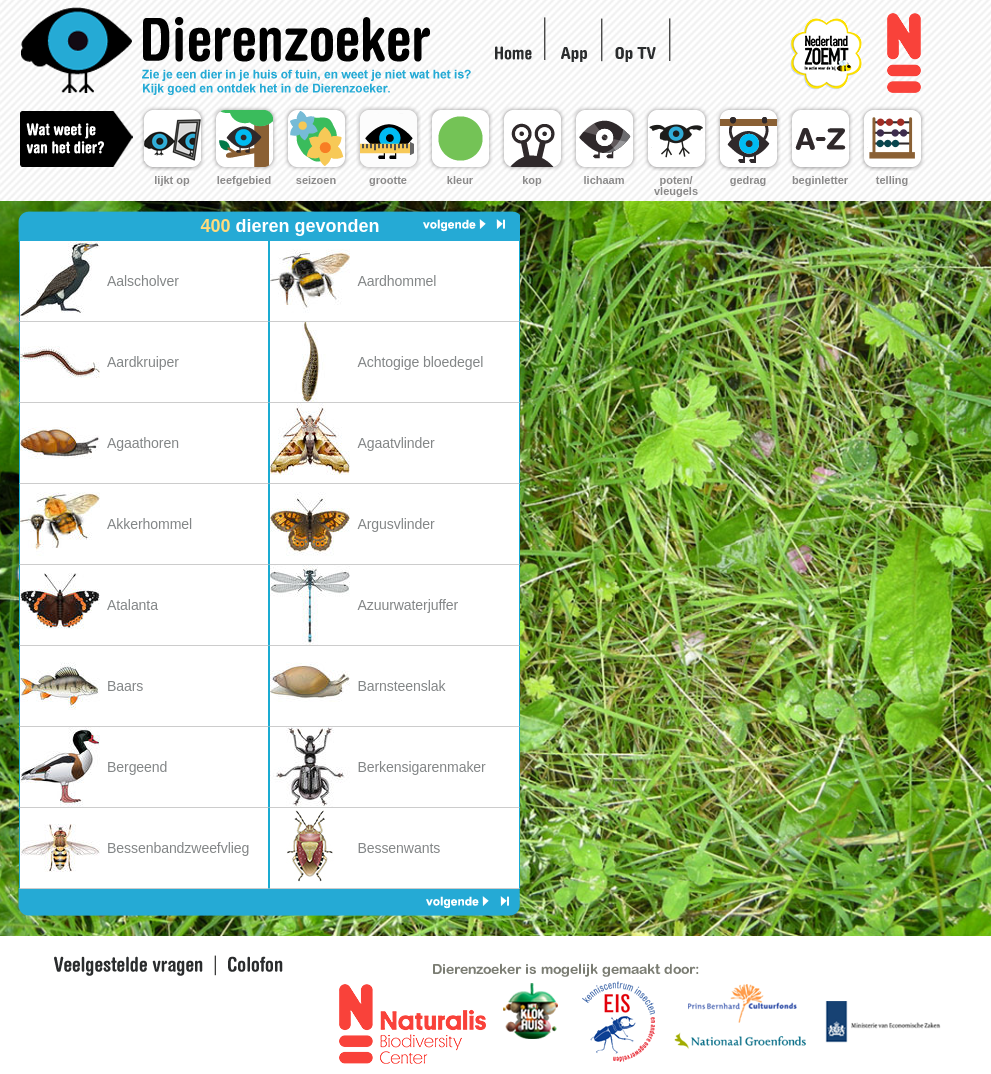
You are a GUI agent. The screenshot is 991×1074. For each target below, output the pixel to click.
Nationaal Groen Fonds (739, 1042)
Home (250, 52)
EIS (531, 1023)
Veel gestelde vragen (128, 965)
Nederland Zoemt (848, 40)
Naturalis (903, 54)
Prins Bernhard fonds (741, 1003)
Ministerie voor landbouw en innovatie (882, 1020)
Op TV (638, 51)
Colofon (251, 965)
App (574, 53)
